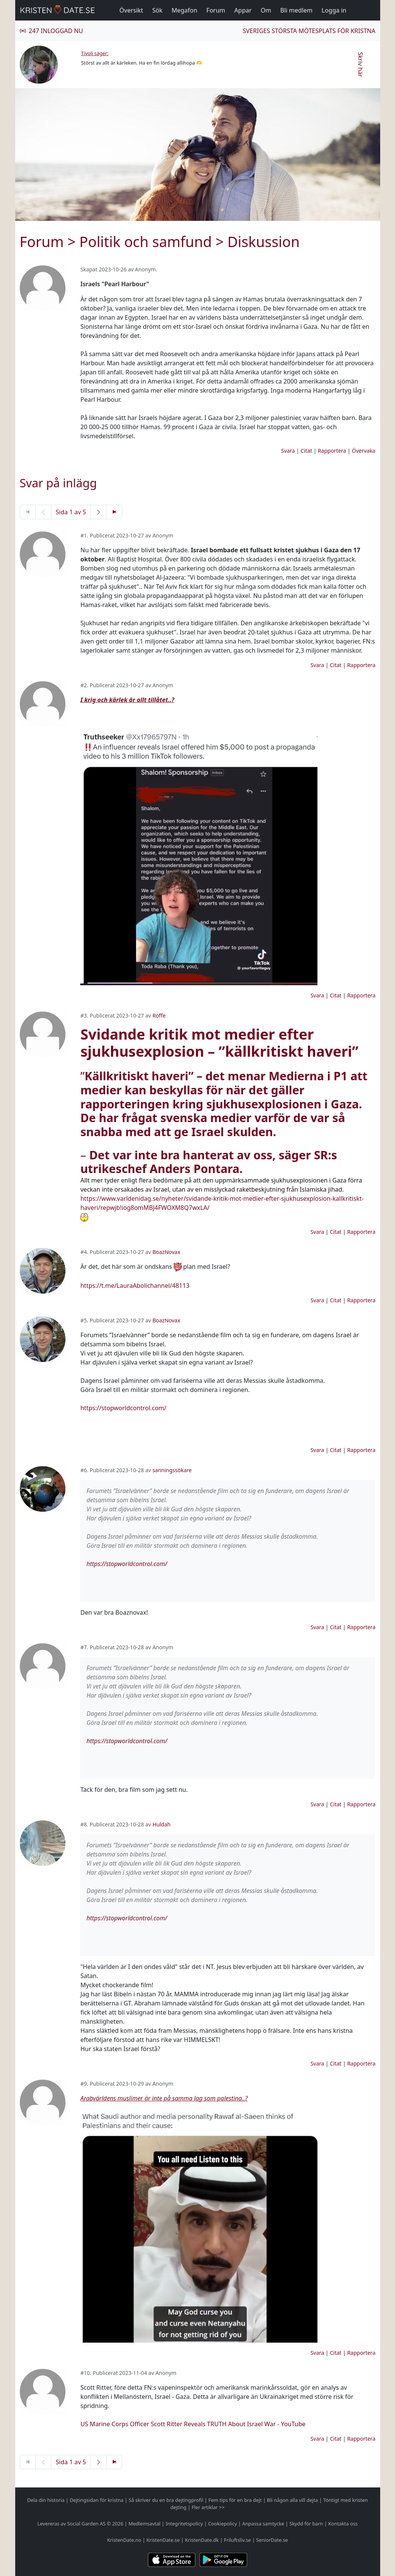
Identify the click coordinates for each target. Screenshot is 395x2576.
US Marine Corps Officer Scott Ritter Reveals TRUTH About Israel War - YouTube (192, 2424)
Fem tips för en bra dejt (235, 2500)
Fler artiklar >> (208, 2507)
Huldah (161, 1824)
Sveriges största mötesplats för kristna (309, 31)
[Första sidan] (28, 512)
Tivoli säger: (95, 53)
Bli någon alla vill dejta (292, 2500)
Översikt (131, 10)
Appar (243, 10)
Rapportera (332, 450)
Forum (215, 10)
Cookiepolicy (222, 2523)
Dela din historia (46, 2500)
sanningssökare (172, 1470)
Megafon (184, 10)
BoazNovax (166, 1252)
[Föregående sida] (43, 512)
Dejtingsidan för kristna (96, 2500)
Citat (306, 450)
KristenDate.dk (202, 2539)
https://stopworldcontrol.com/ (123, 1408)
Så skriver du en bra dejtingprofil (165, 2500)
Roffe (159, 1015)
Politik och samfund (145, 241)
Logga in (334, 10)
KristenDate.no (124, 2539)
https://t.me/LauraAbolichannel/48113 (134, 1285)
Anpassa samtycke (263, 2523)
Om (266, 10)
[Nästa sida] (98, 512)
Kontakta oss (342, 2523)
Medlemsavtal (144, 2523)
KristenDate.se (163, 2539)
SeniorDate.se (272, 2539)
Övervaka (363, 450)
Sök (157, 10)
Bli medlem (296, 10)
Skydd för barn (306, 2523)
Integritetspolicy (184, 2523)
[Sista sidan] (114, 512)
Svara (288, 450)
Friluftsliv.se (237, 2539)
